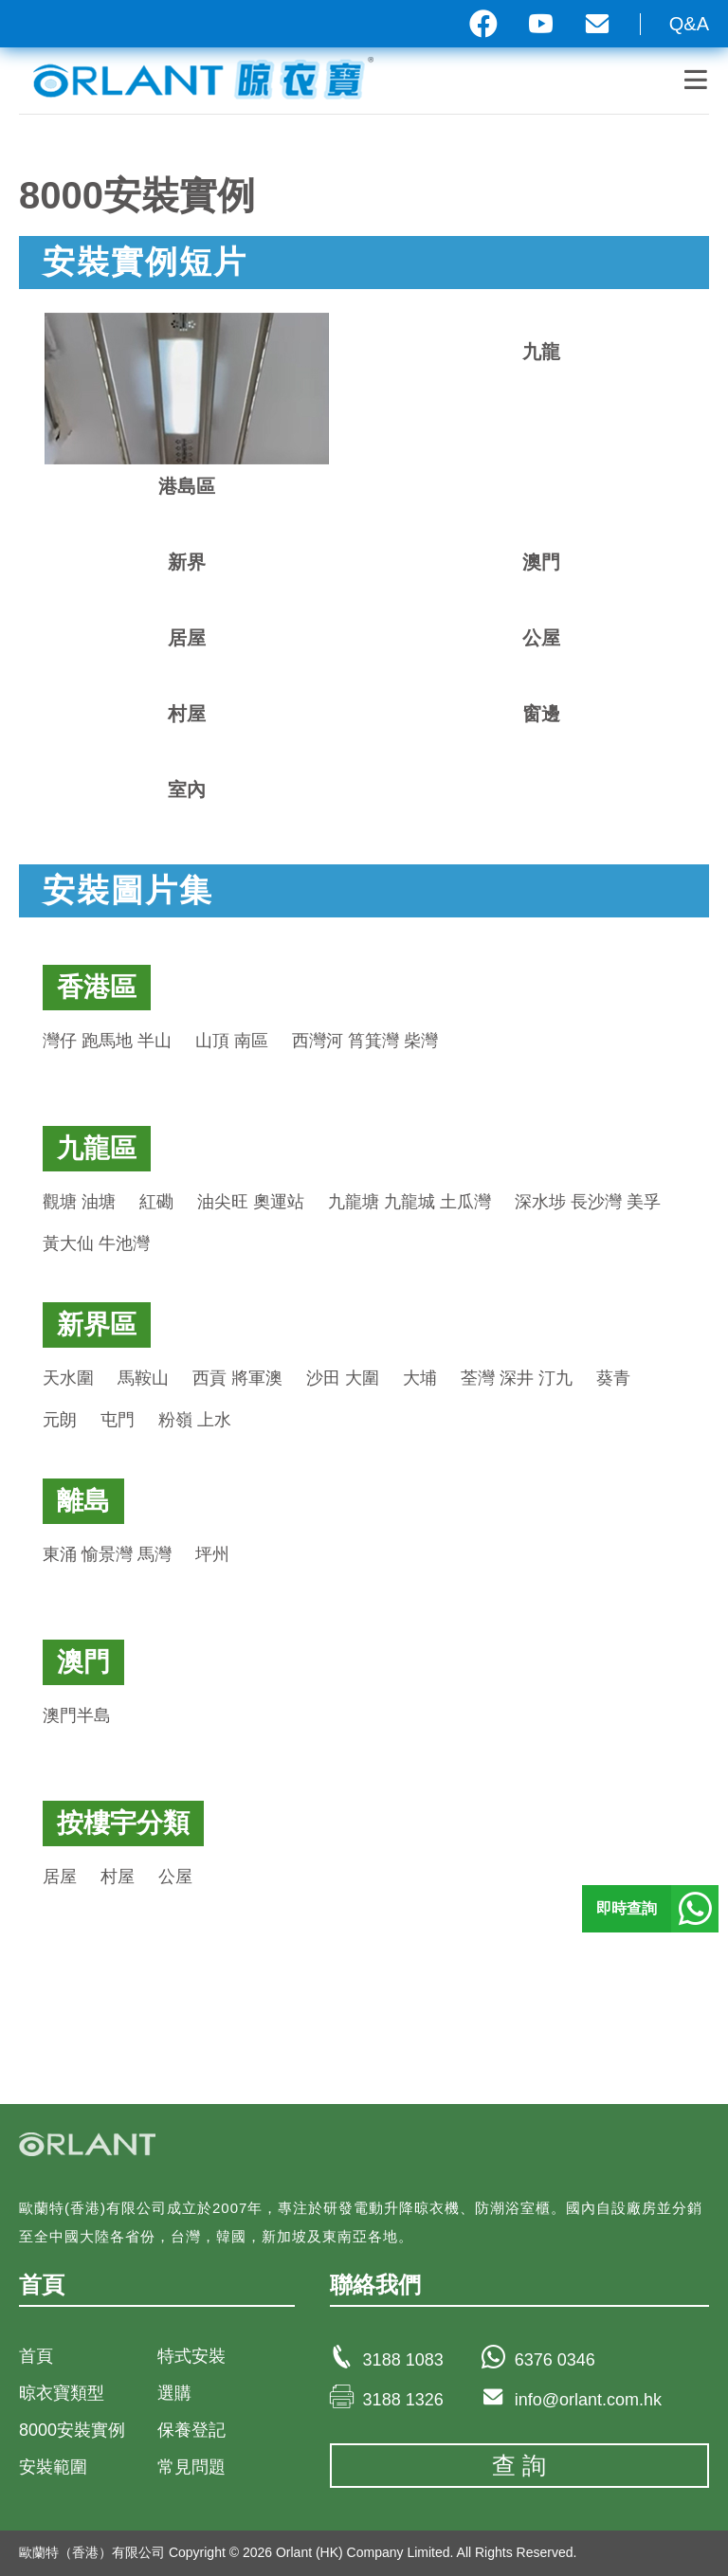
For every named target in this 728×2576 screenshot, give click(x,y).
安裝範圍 (53, 2467)
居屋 (60, 1876)
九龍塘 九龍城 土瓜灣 (409, 1201)
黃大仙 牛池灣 (96, 1243)
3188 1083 (403, 2359)
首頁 (36, 2356)
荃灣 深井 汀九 (517, 1378)
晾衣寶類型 (61, 2393)
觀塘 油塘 (79, 1201)
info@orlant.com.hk (588, 2399)
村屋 (117, 1876)
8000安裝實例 (72, 2430)
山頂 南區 (231, 1040)
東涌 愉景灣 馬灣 (107, 1554)
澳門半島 (77, 1715)
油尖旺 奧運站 (250, 1201)
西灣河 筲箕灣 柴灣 (365, 1040)
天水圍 (68, 1378)
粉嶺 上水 (194, 1419)
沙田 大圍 (342, 1378)
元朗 (60, 1419)
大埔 (420, 1378)
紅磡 (156, 1201)
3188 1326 (403, 2399)
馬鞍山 (143, 1378)
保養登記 (191, 2430)
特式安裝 (191, 2356)
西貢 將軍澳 (237, 1378)
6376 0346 (555, 2359)
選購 (174, 2393)
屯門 (117, 1419)
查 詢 (519, 2465)
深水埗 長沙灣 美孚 (588, 1201)
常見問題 (191, 2467)
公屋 (175, 1876)
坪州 (212, 1554)
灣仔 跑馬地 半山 (107, 1040)
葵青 (613, 1378)
